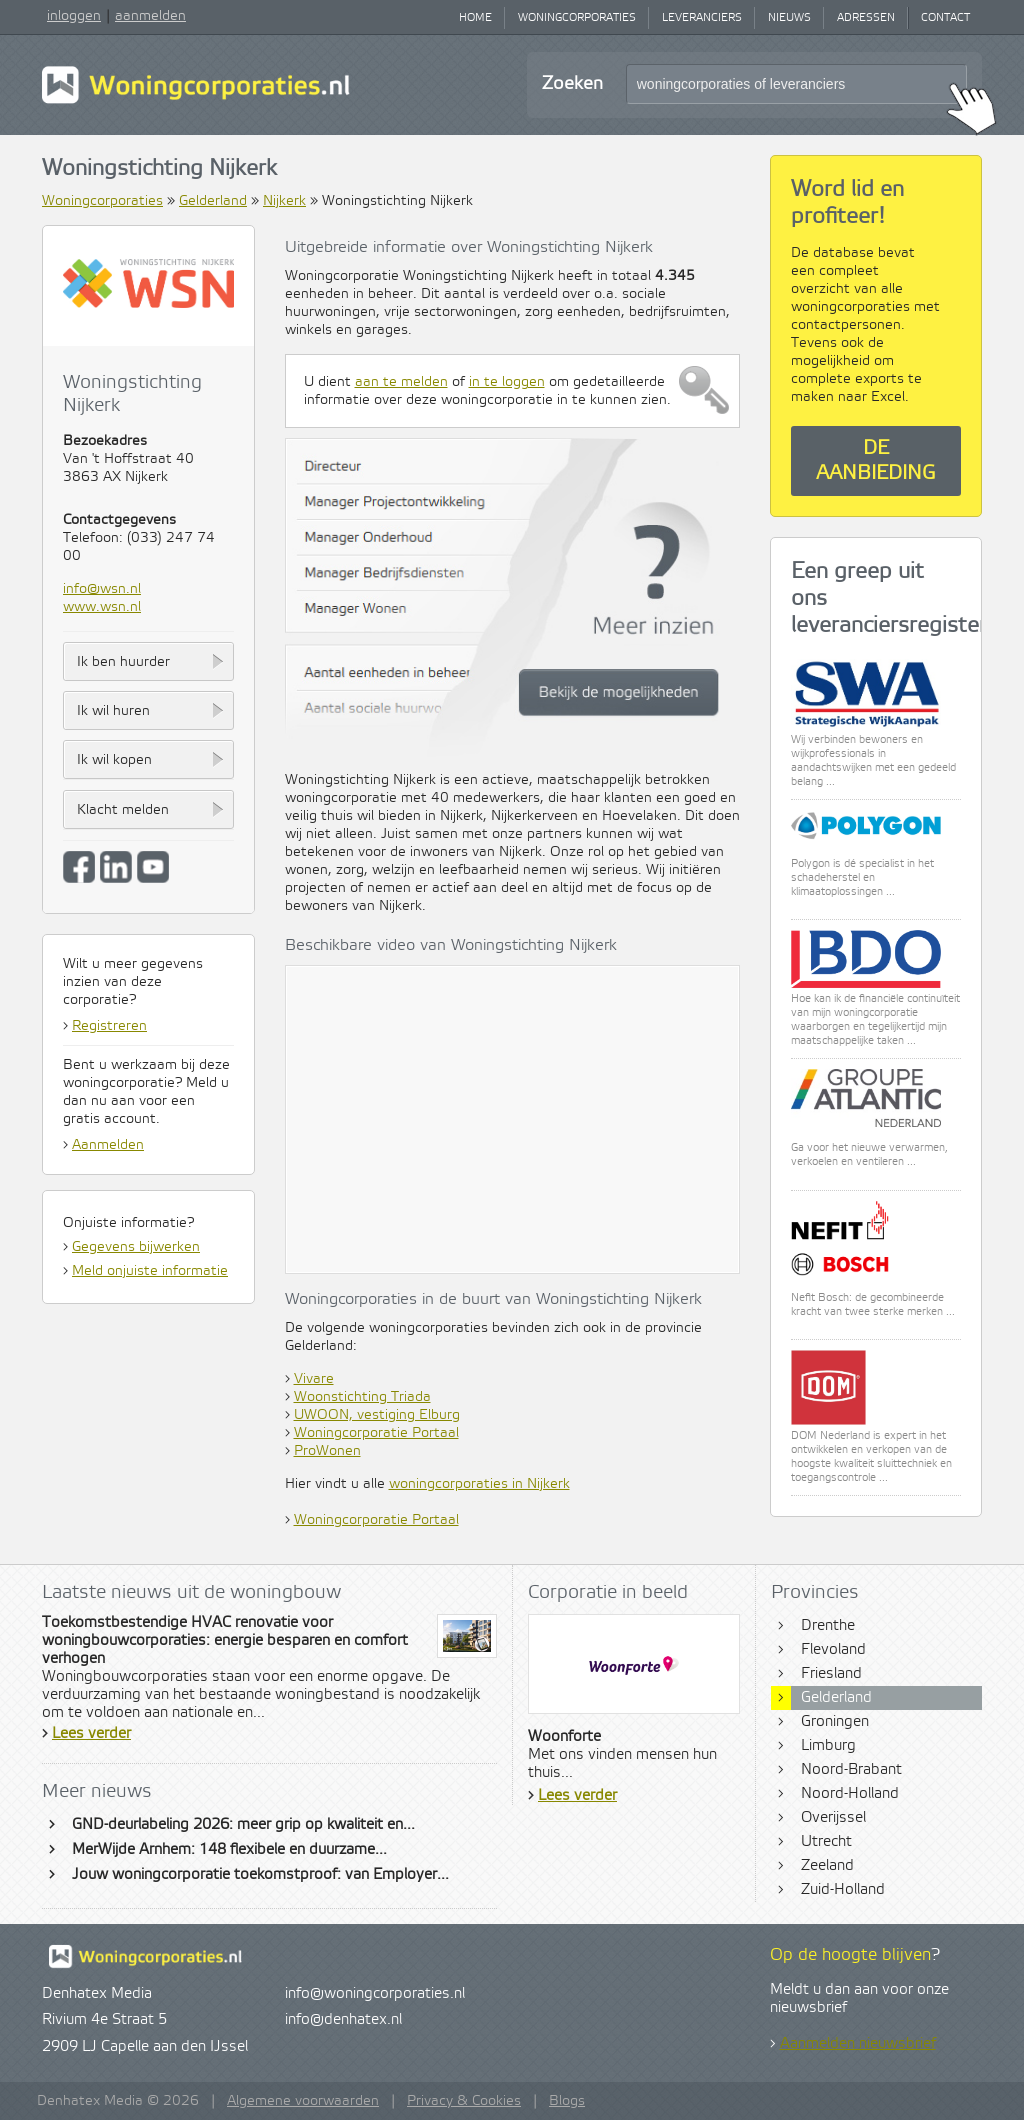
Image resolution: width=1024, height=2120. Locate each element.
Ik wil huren (113, 711)
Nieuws (789, 18)
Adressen (866, 18)
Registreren (109, 1026)
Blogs (567, 2101)
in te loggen (507, 382)
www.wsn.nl (102, 607)
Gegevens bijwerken (136, 1247)
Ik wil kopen (114, 760)
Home (475, 18)
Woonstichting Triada (362, 1397)
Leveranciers (702, 18)
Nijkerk (284, 201)
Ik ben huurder (123, 662)
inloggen (74, 16)
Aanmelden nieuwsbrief (858, 2044)
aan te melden (401, 382)
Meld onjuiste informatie (150, 1271)
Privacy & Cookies (464, 2101)
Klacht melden (123, 810)
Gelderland (213, 201)
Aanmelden (108, 1145)
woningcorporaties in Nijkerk (479, 1484)
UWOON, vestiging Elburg (377, 1415)
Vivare (314, 1379)
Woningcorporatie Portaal (376, 1433)
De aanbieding (876, 461)
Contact (945, 18)
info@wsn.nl (102, 589)
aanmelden (150, 16)
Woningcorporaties (577, 18)
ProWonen (327, 1451)
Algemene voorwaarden (303, 2101)
